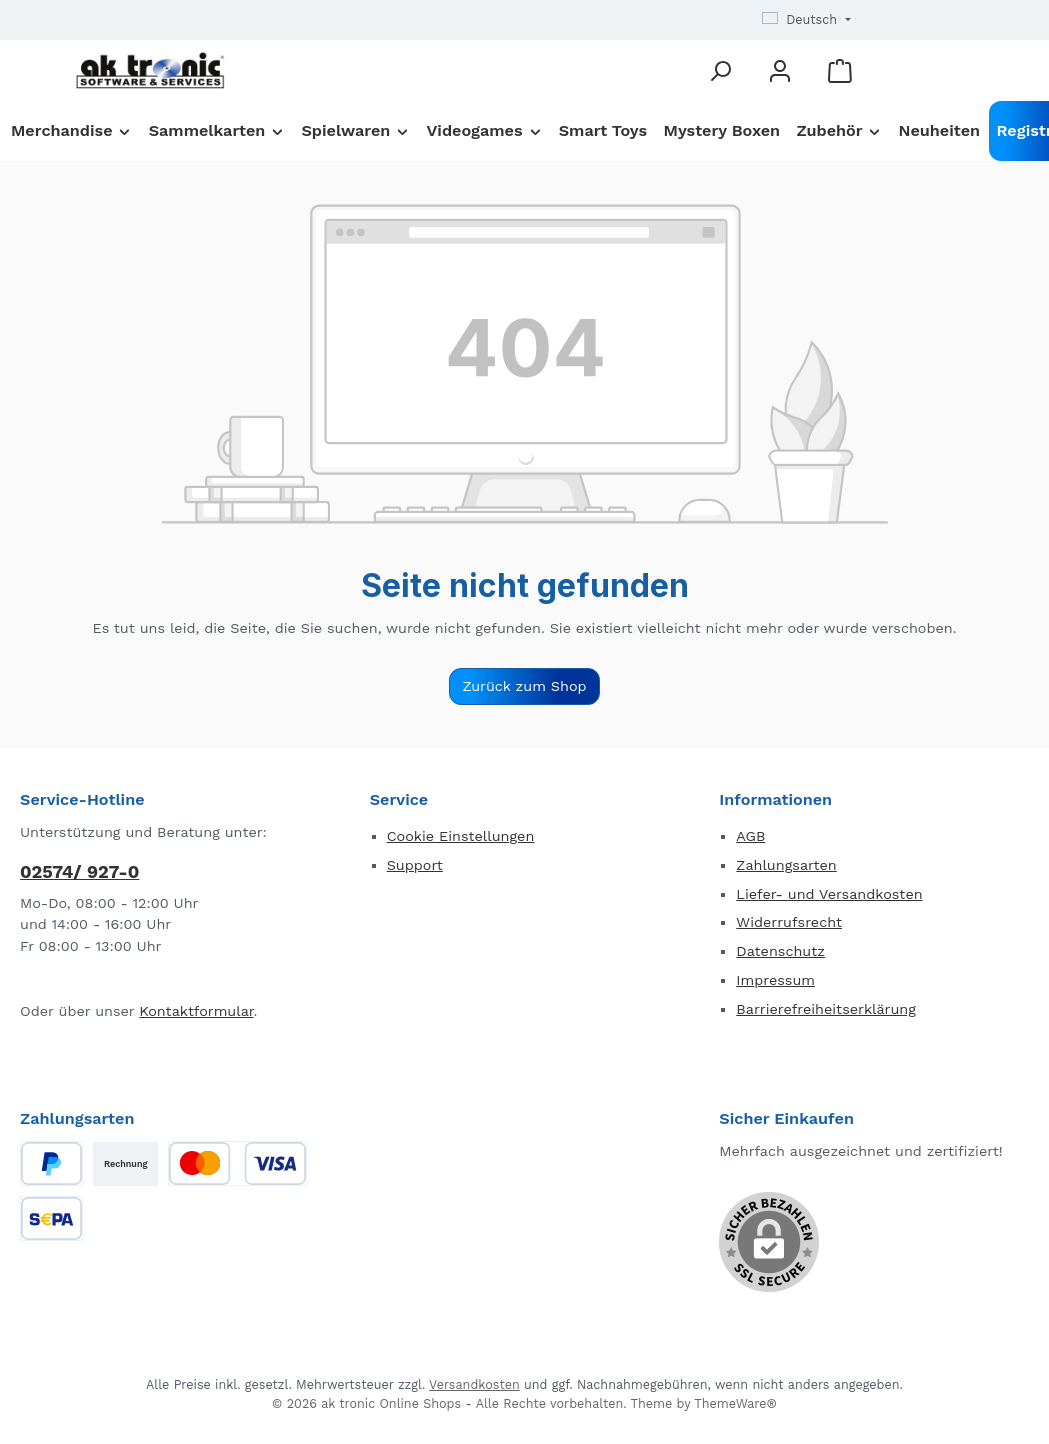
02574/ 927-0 (79, 871)
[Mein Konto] (780, 70)
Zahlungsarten (786, 865)
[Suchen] (720, 70)
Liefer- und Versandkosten (829, 894)
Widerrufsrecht (789, 922)
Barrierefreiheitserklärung (826, 1009)
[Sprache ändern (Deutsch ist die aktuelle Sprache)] (806, 20)
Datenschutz (780, 951)
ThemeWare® (735, 1403)
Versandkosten (474, 1384)
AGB (750, 836)
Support (415, 865)
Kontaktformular (196, 1011)
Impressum (775, 980)
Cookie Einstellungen (461, 836)
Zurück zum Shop (524, 686)
